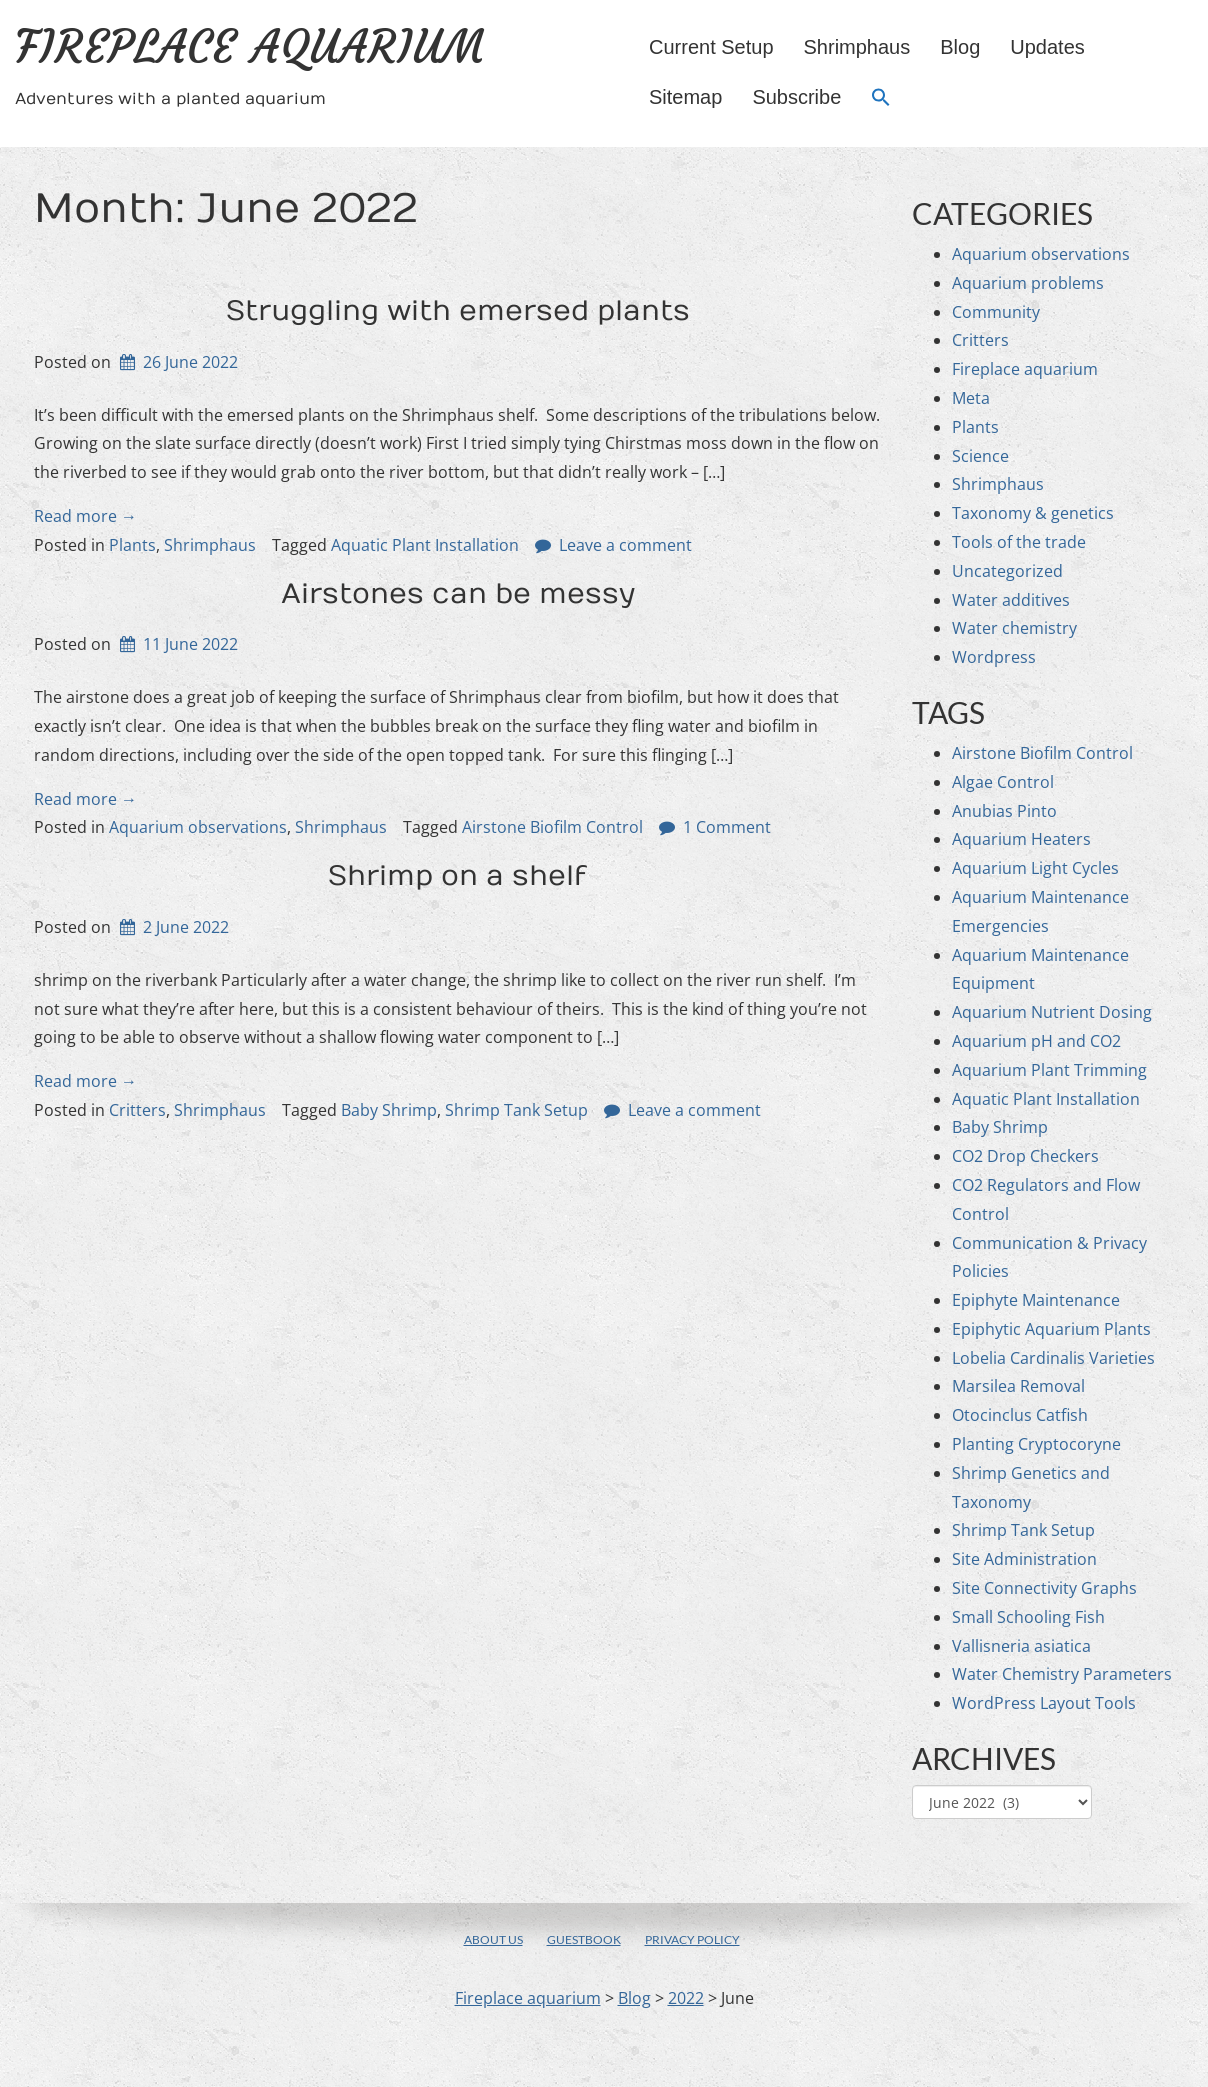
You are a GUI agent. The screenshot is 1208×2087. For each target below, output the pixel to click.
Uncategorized (1007, 571)
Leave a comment (625, 545)
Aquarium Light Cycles (1035, 868)
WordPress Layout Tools (1044, 1703)
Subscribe (796, 97)
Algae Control (1003, 782)
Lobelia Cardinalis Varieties (1053, 1358)
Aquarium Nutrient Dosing (1052, 1012)
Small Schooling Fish (1028, 1617)
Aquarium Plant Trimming (1049, 1070)
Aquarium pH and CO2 (1036, 1041)
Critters (137, 1110)
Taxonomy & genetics (1033, 513)
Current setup (711, 47)
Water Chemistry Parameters (1062, 1674)
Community (996, 312)
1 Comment (727, 827)
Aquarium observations (198, 827)
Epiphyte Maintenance (1036, 1300)
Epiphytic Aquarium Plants (1051, 1329)
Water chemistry (1014, 628)
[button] (881, 98)
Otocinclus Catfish (1020, 1415)
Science (980, 456)
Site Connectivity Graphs (1044, 1588)
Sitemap (685, 97)
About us (493, 1939)
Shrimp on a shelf (457, 876)
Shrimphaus (857, 47)
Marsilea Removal (1018, 1386)
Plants (132, 545)
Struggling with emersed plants (458, 311)
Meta (971, 398)
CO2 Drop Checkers (1025, 1156)
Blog (960, 47)
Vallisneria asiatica (1021, 1646)
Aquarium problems (1028, 283)
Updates (1047, 47)
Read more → (85, 516)
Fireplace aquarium (250, 47)
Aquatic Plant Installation (425, 545)
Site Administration (1024, 1559)
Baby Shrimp (389, 1110)
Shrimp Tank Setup (516, 1110)
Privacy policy (692, 1939)
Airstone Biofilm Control (552, 827)
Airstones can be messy (458, 594)
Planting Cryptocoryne (1036, 1444)
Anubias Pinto (1004, 811)
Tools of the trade (1019, 542)
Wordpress (994, 657)
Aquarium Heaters (1021, 839)
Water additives (1011, 600)
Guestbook (584, 1939)
